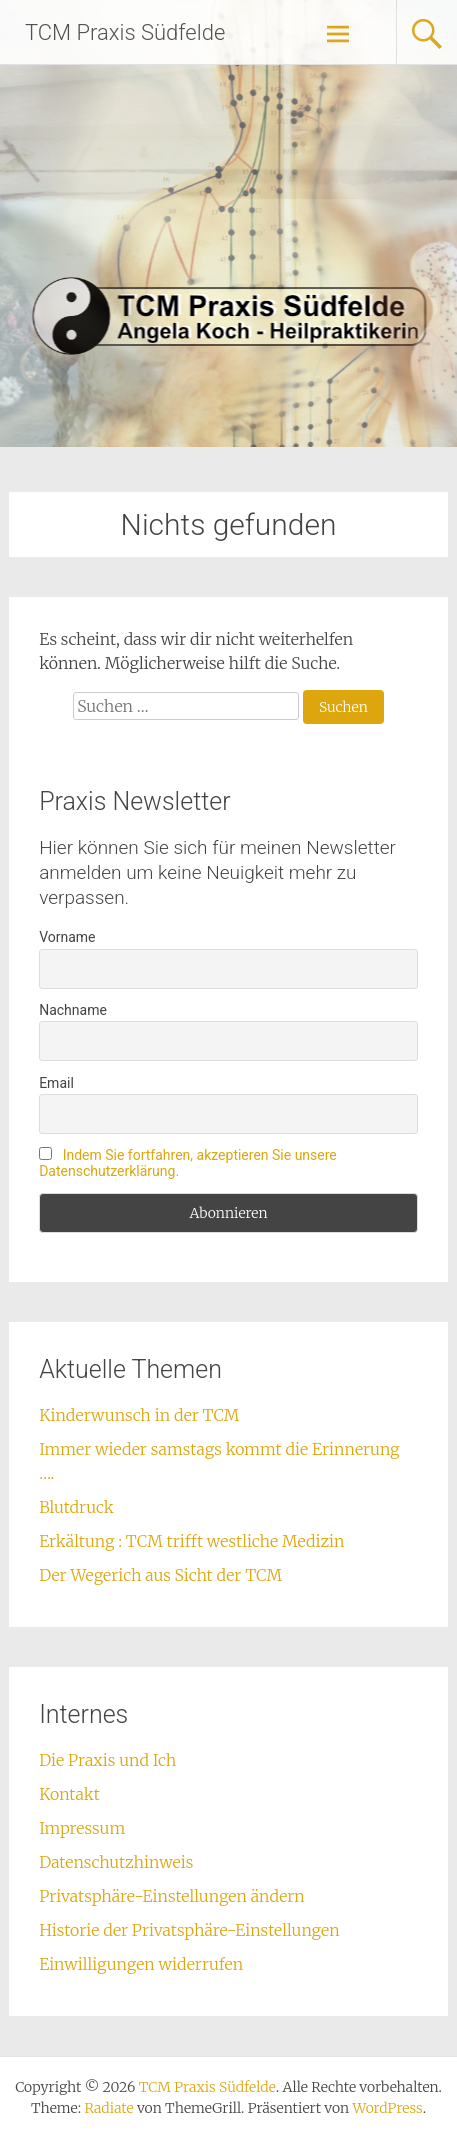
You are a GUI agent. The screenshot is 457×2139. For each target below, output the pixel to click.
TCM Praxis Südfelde (125, 32)
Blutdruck (76, 1507)
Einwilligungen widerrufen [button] (141, 1964)
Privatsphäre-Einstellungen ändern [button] (172, 1896)
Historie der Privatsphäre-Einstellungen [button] (189, 1930)
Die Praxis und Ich (107, 1760)
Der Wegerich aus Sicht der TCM (160, 1575)
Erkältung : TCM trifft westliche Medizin (191, 1541)
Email (56, 1083)
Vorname (67, 937)
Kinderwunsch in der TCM (139, 1415)
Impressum (82, 1828)
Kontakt (69, 1794)
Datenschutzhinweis (116, 1862)
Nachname (73, 1010)
